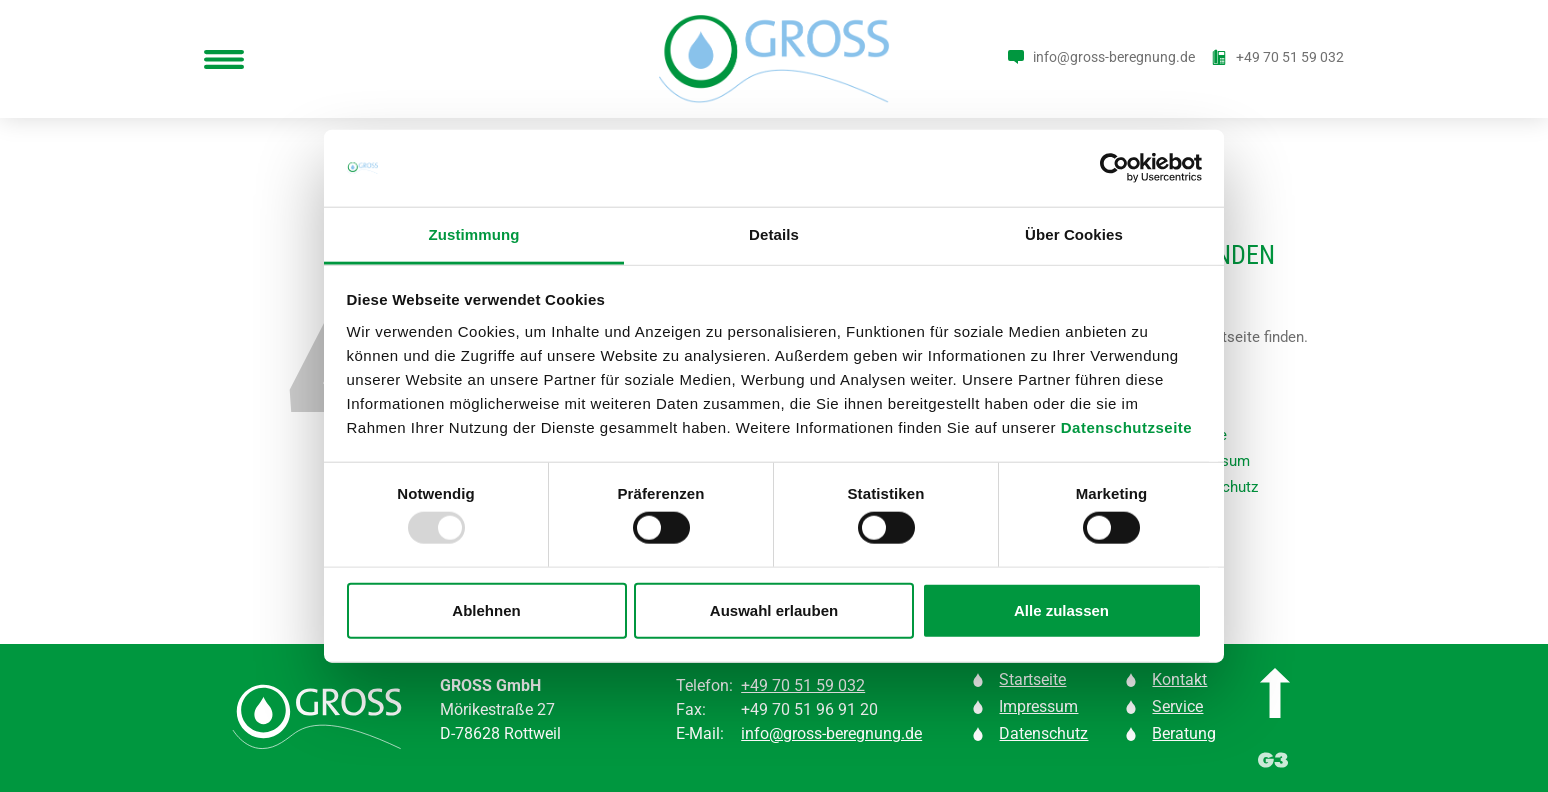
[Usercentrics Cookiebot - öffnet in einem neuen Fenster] (1114, 168)
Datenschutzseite (1126, 427)
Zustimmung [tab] (474, 234)
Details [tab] (774, 234)
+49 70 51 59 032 (803, 685)
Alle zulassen (1061, 609)
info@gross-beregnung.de (831, 733)
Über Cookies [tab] (1074, 234)
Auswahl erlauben (774, 609)
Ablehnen (486, 609)
